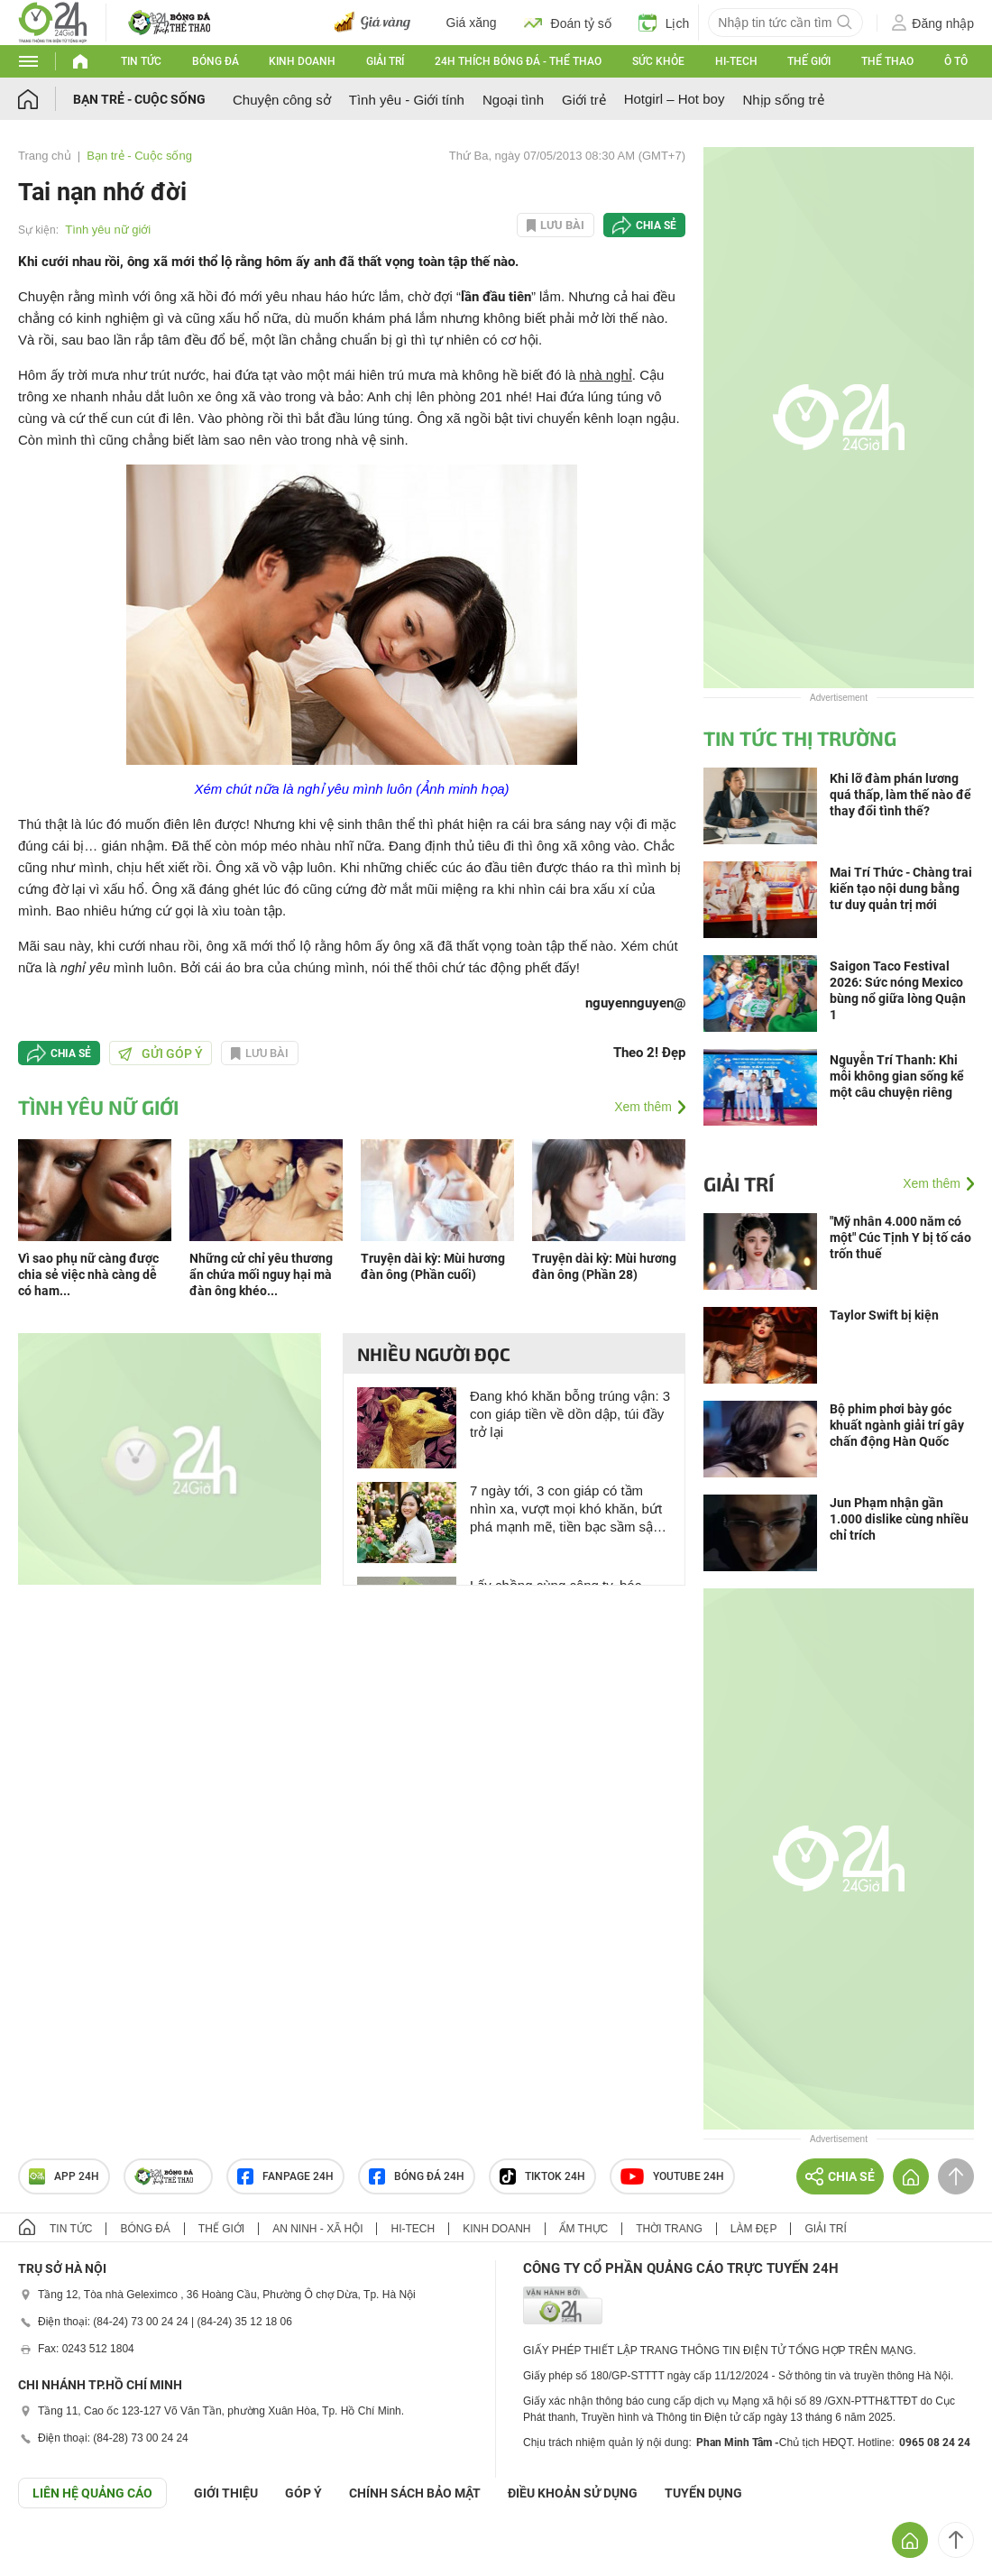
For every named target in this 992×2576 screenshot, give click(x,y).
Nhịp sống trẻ (782, 99)
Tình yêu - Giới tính (406, 99)
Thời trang (669, 2228)
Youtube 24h (672, 2176)
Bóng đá (215, 61)
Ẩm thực (584, 2228)
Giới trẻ (584, 99)
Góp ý (303, 2493)
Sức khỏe (658, 61)
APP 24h (64, 2176)
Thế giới (809, 61)
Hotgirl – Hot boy (674, 98)
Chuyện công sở (282, 99)
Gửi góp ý (160, 1053)
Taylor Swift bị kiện (884, 1315)
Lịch (664, 23)
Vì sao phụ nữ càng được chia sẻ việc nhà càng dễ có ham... (88, 1274)
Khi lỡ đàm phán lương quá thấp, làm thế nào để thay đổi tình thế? (900, 794)
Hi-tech (736, 61)
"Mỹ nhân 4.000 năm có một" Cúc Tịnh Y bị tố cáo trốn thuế (900, 1237)
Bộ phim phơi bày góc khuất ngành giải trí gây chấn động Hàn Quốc (897, 1425)
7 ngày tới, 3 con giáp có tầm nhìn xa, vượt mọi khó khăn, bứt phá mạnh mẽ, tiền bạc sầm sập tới (566, 1509)
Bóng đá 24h (416, 2176)
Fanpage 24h (285, 2176)
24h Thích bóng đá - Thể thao (518, 61)
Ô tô (956, 61)
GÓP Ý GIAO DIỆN (53, 2552)
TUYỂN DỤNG (703, 2493)
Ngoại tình (513, 99)
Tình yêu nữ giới (108, 229)
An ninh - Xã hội (317, 2228)
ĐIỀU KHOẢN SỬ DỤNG (573, 2493)
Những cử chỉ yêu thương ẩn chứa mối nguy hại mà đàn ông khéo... (261, 1274)
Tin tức (141, 61)
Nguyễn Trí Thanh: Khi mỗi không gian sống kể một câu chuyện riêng (897, 1076)
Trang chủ (44, 155)
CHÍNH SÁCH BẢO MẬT (415, 2493)
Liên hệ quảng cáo (92, 2493)
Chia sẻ (656, 225)
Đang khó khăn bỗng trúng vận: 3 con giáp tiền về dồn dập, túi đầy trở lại (570, 1414)
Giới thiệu (226, 2493)
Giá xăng (471, 22)
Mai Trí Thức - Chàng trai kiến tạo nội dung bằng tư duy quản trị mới (901, 888)
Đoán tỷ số (567, 23)
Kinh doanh (302, 61)
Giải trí (385, 61)
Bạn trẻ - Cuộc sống (139, 99)
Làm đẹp (753, 2228)
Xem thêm (643, 1106)
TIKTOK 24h (542, 2176)
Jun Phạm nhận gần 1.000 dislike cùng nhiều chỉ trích (899, 1518)
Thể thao (887, 61)
